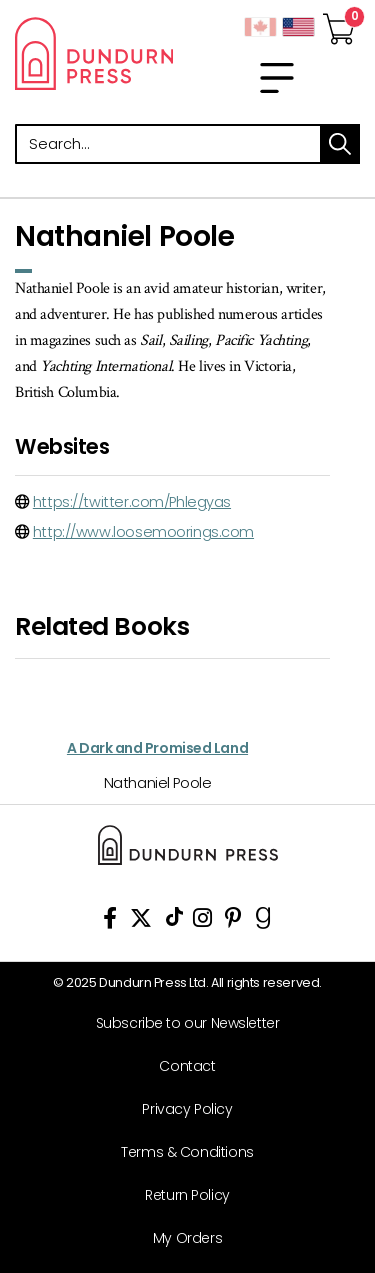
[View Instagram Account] (202, 921)
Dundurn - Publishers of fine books (94, 53)
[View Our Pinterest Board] (233, 921)
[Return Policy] (180, 1195)
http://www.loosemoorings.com (143, 532)
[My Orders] (180, 1238)
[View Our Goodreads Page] (263, 921)
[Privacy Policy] (180, 1109)
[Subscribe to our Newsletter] (180, 1023)
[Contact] (180, 1066)
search (340, 144)
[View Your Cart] (339, 23)
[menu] (277, 78)
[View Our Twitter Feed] (141, 921)
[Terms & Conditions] (180, 1152)
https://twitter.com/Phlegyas (132, 502)
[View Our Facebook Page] (110, 921)
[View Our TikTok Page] (174, 921)
